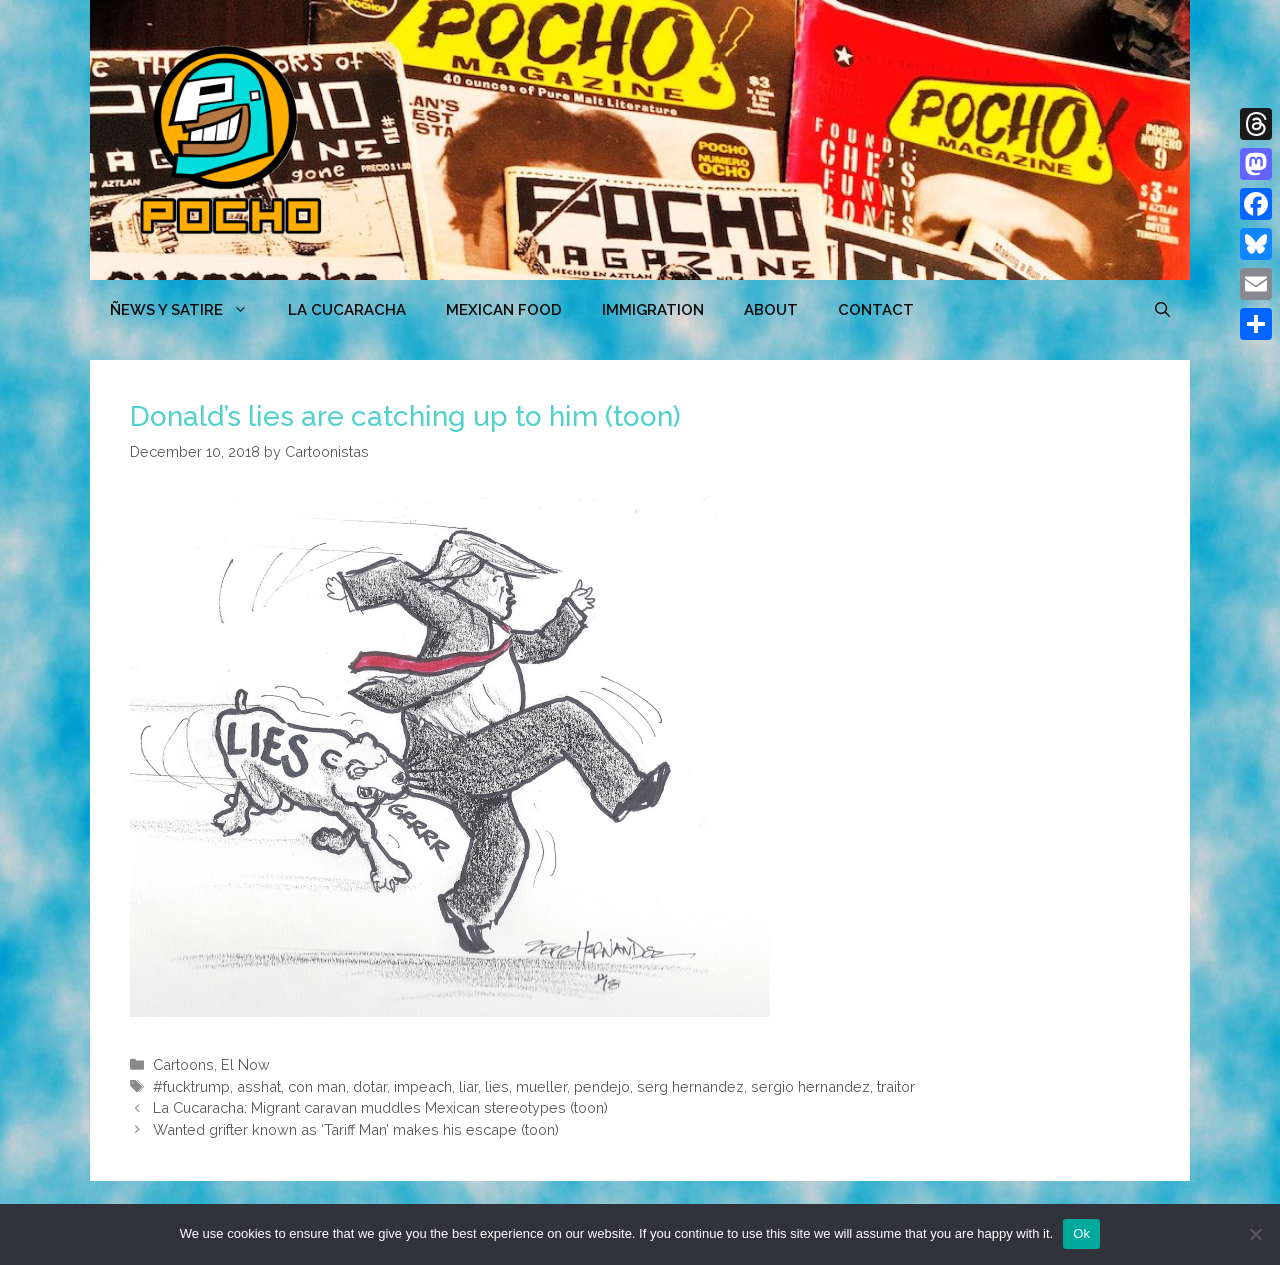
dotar (370, 1086)
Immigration (653, 310)
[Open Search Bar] (1162, 310)
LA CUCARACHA (347, 310)
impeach (423, 1086)
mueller (541, 1086)
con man (317, 1086)
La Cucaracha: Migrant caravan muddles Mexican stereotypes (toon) (380, 1107)
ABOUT (771, 310)
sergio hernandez (810, 1086)
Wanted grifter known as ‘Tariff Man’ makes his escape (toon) (356, 1129)
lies (497, 1086)
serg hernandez (690, 1086)
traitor (896, 1086)
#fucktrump (191, 1086)
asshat (259, 1086)
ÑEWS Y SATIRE (189, 310)
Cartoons (183, 1064)
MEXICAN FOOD (504, 310)
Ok (1081, 1233)
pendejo (602, 1086)
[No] (1255, 1234)
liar (468, 1086)
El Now (245, 1064)
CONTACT (876, 310)
